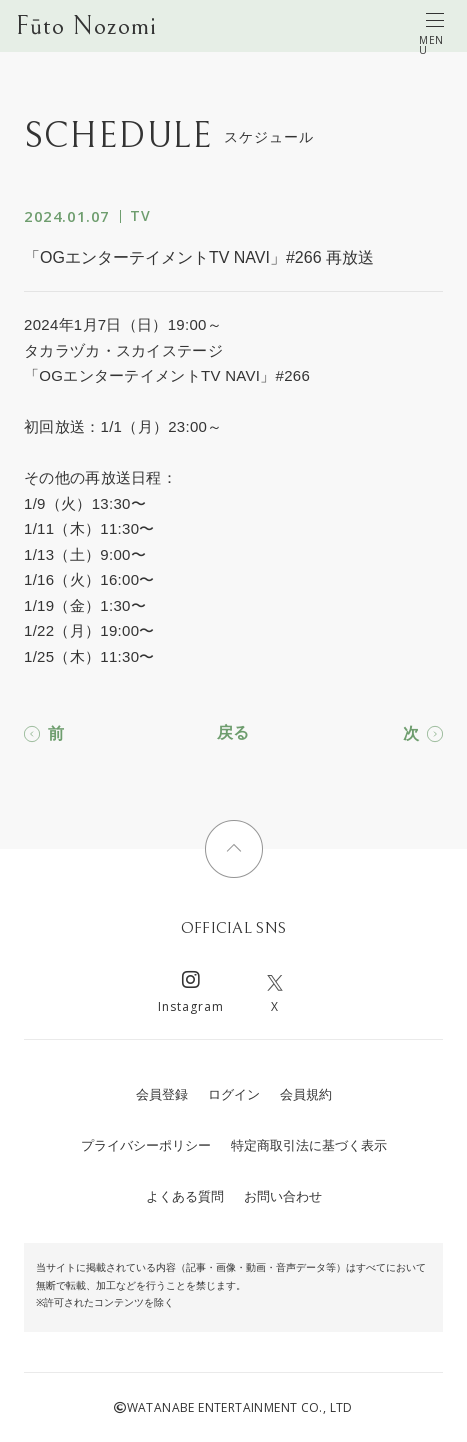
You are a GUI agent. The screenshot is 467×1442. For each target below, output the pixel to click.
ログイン (234, 1094)
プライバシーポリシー (146, 1145)
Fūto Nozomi (86, 26)
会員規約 (306, 1094)
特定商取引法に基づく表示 (309, 1145)
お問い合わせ (283, 1196)
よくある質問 (185, 1196)
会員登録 (162, 1094)
